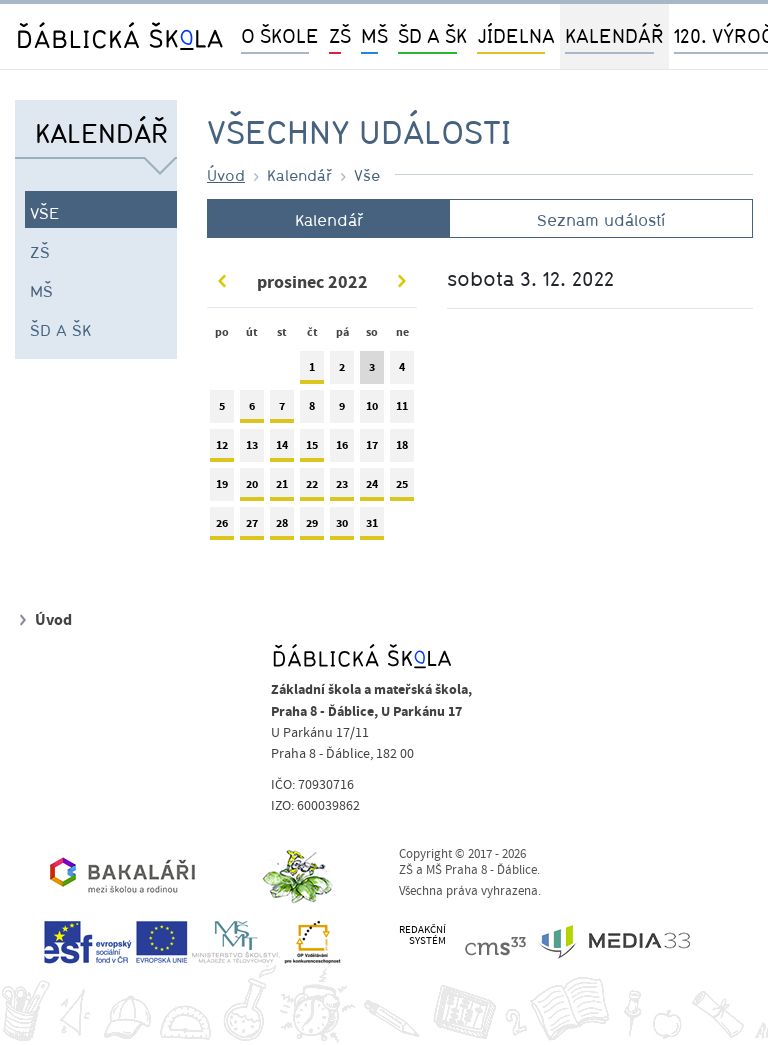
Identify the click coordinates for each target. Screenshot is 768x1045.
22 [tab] (312, 488)
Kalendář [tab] (329, 220)
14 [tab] (282, 449)
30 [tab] (342, 527)
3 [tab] (372, 371)
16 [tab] (342, 449)
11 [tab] (402, 410)
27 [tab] (252, 527)
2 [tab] (342, 371)
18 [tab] (402, 449)
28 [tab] (282, 527)
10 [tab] (372, 410)
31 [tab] (372, 527)
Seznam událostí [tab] (601, 220)
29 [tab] (312, 527)
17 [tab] (372, 449)
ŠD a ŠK (60, 330)
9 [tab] (342, 410)
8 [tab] (312, 410)
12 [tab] (222, 449)
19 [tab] (222, 488)
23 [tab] (342, 488)
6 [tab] (252, 410)
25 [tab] (402, 488)
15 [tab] (312, 449)
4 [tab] (402, 371)
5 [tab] (222, 410)
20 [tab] (252, 488)
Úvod (226, 175)
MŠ (41, 291)
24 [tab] (372, 488)
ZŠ (40, 252)
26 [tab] (222, 527)
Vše (45, 213)
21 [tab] (282, 488)
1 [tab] (312, 371)
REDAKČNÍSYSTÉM (422, 935)
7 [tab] (282, 410)
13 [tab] (252, 449)
